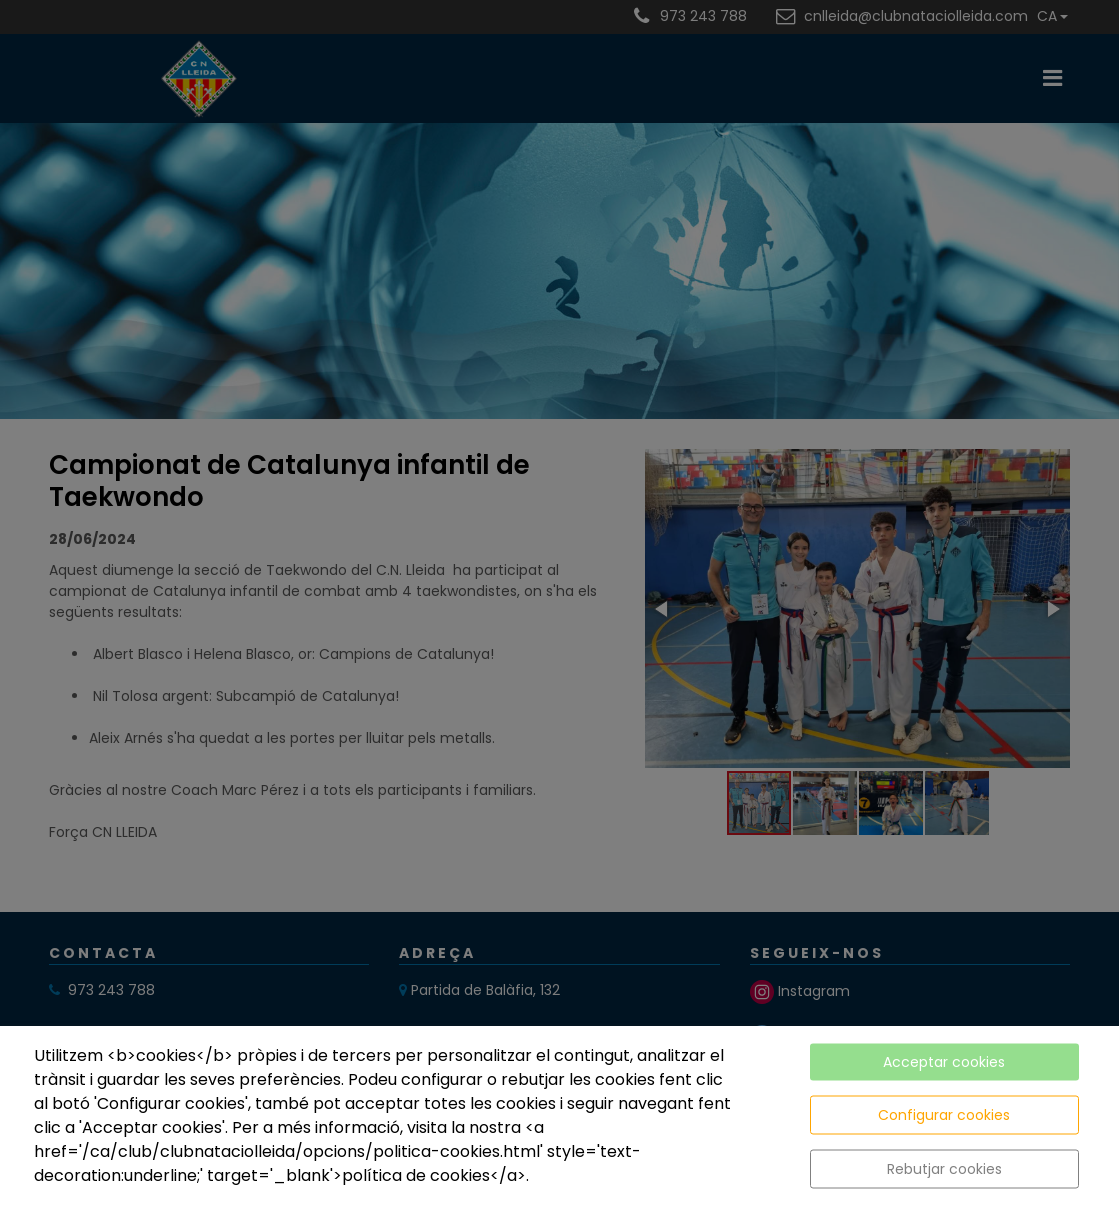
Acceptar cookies (944, 1062)
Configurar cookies (944, 1115)
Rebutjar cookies (944, 1169)
